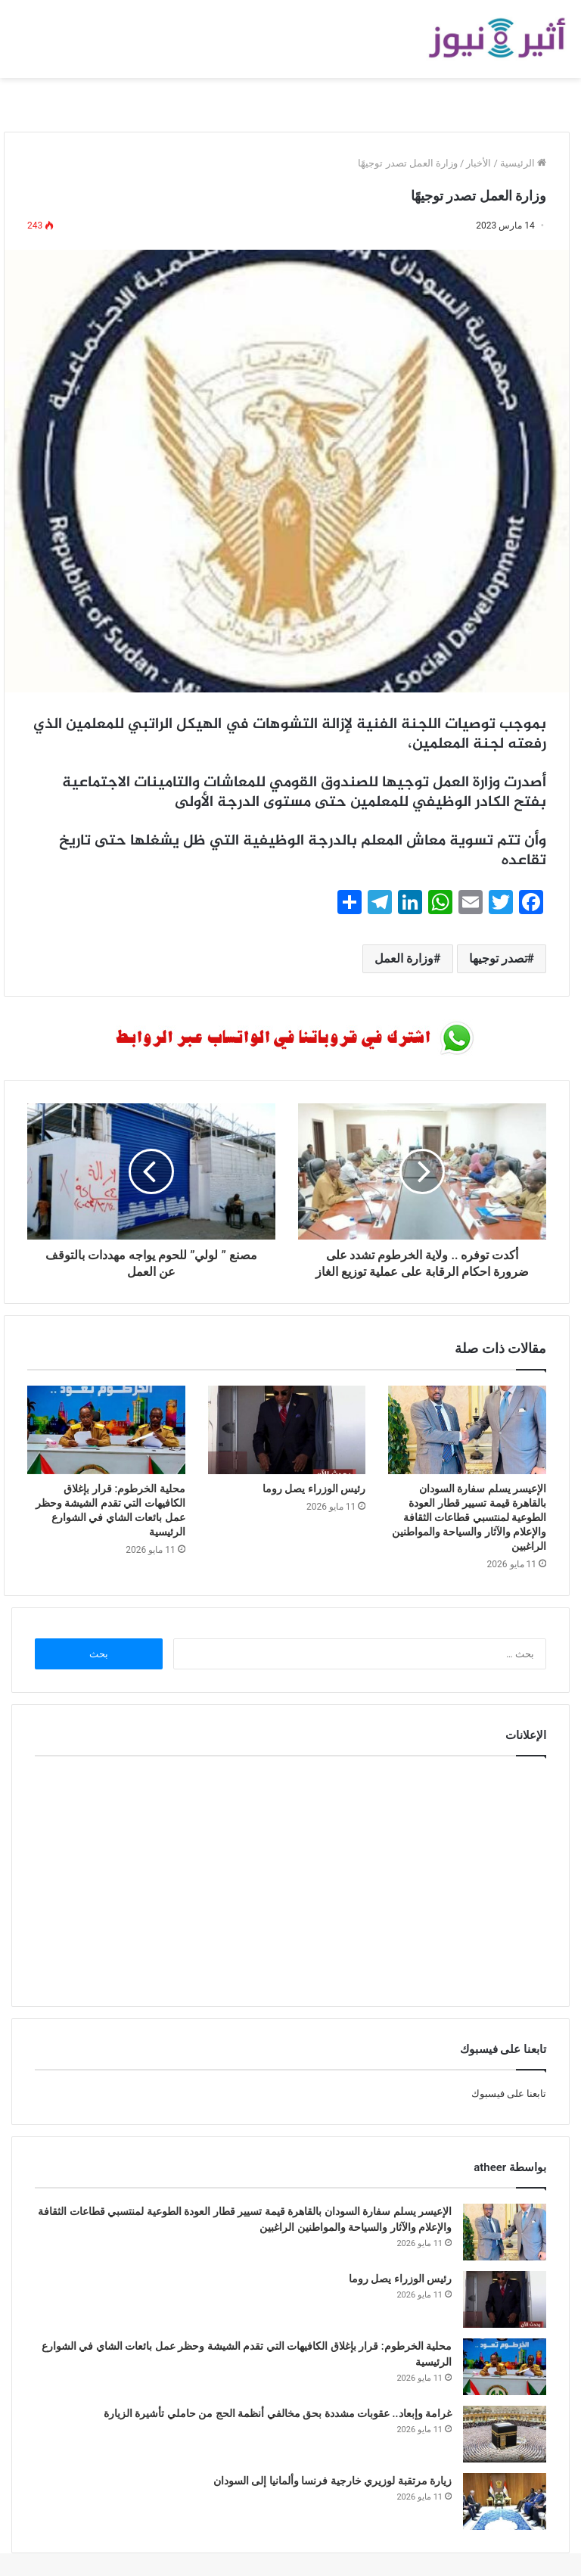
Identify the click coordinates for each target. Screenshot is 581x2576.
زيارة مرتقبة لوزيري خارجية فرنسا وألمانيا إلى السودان (332, 2481)
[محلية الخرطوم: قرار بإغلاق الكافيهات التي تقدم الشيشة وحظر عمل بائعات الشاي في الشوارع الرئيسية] (106, 1430)
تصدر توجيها (498, 958)
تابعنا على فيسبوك (508, 2093)
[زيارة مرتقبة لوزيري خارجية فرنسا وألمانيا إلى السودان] (504, 2501)
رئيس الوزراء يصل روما (314, 1488)
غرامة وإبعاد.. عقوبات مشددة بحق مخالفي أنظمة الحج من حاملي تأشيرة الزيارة (278, 2413)
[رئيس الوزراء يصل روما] (287, 1430)
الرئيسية (523, 163)
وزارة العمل (403, 958)
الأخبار (478, 163)
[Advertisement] (290, 1877)
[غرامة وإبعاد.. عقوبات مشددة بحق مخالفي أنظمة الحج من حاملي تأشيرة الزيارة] (504, 2434)
